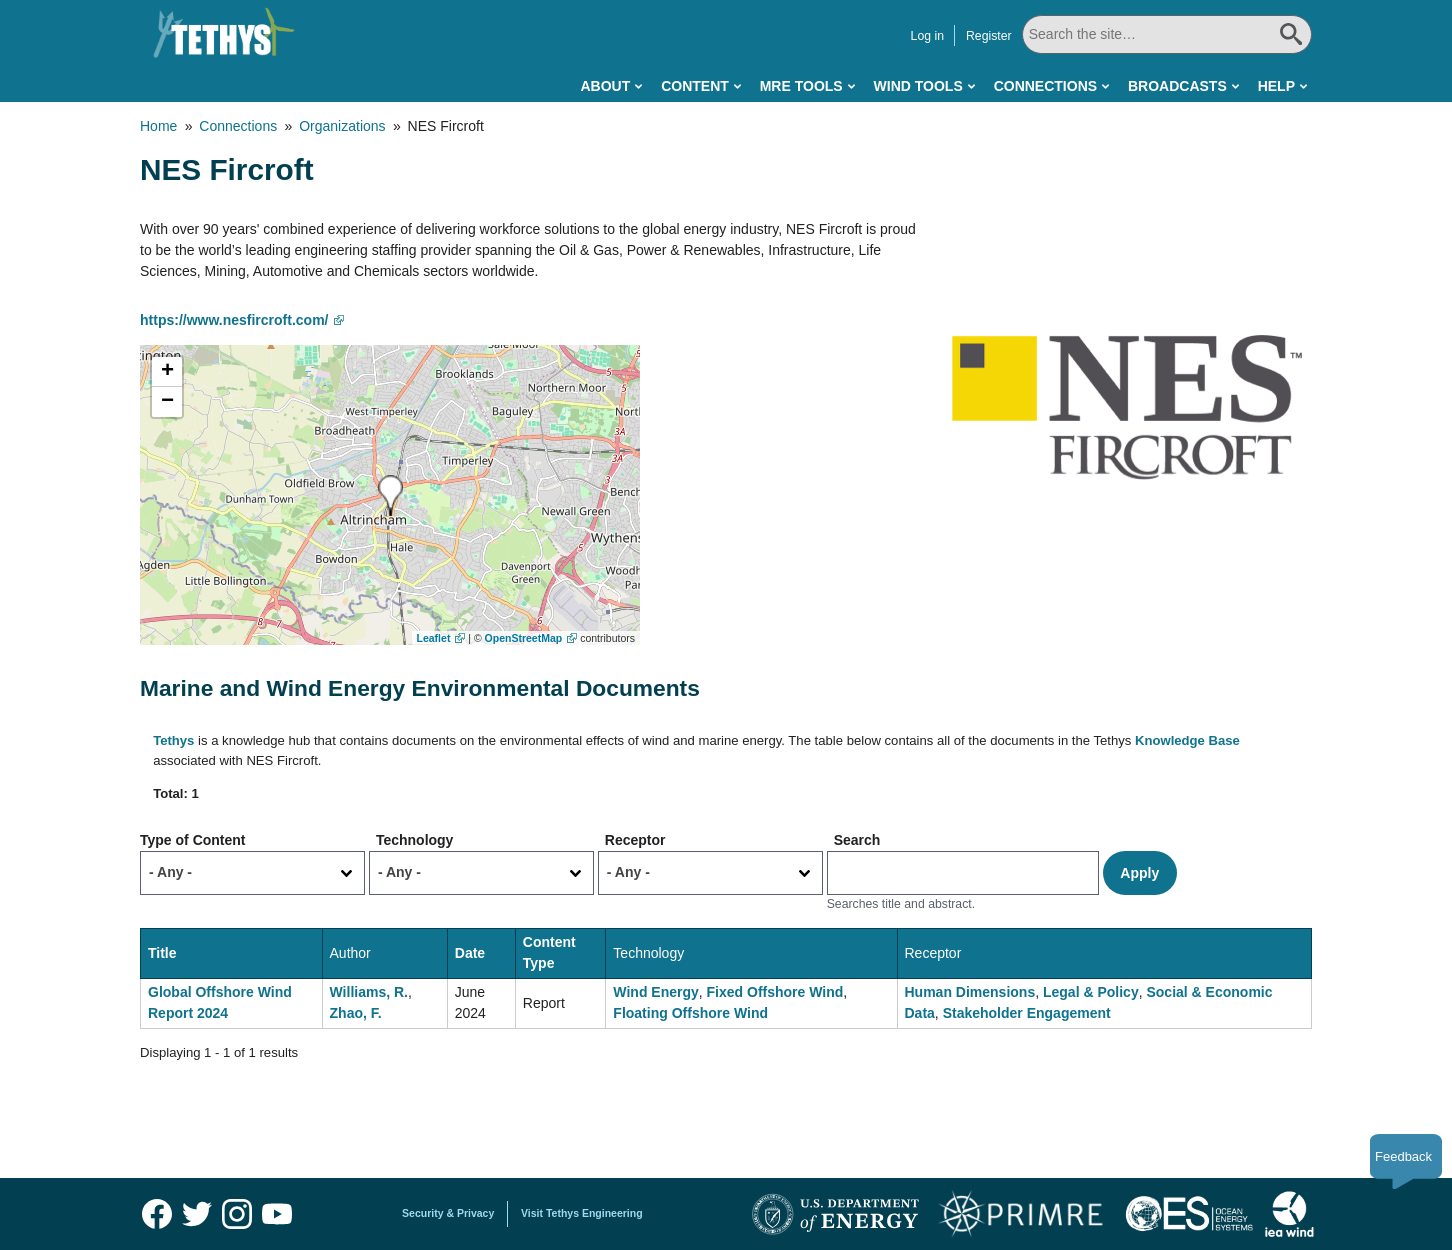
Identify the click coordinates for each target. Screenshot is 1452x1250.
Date (470, 953)
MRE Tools (801, 86)
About (605, 86)
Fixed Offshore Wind (775, 992)
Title (162, 953)
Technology (415, 840)
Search (857, 840)
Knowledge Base (1187, 740)
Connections (1045, 86)
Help (1276, 86)
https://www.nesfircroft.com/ (234, 320)
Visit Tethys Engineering (582, 1213)
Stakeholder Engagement (1027, 1013)
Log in (927, 36)
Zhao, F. (356, 1013)
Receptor (635, 840)
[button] (390, 495)
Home (158, 126)
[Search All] (1167, 34)
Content (695, 86)
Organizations (342, 126)
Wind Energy (655, 992)
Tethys (173, 740)
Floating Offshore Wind (690, 1013)
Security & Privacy (448, 1213)
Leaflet (434, 638)
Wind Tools (918, 86)
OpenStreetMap (524, 638)
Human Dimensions (970, 992)
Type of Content (193, 840)
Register (989, 36)
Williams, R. (369, 992)
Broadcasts (1177, 86)
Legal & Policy (1091, 992)
